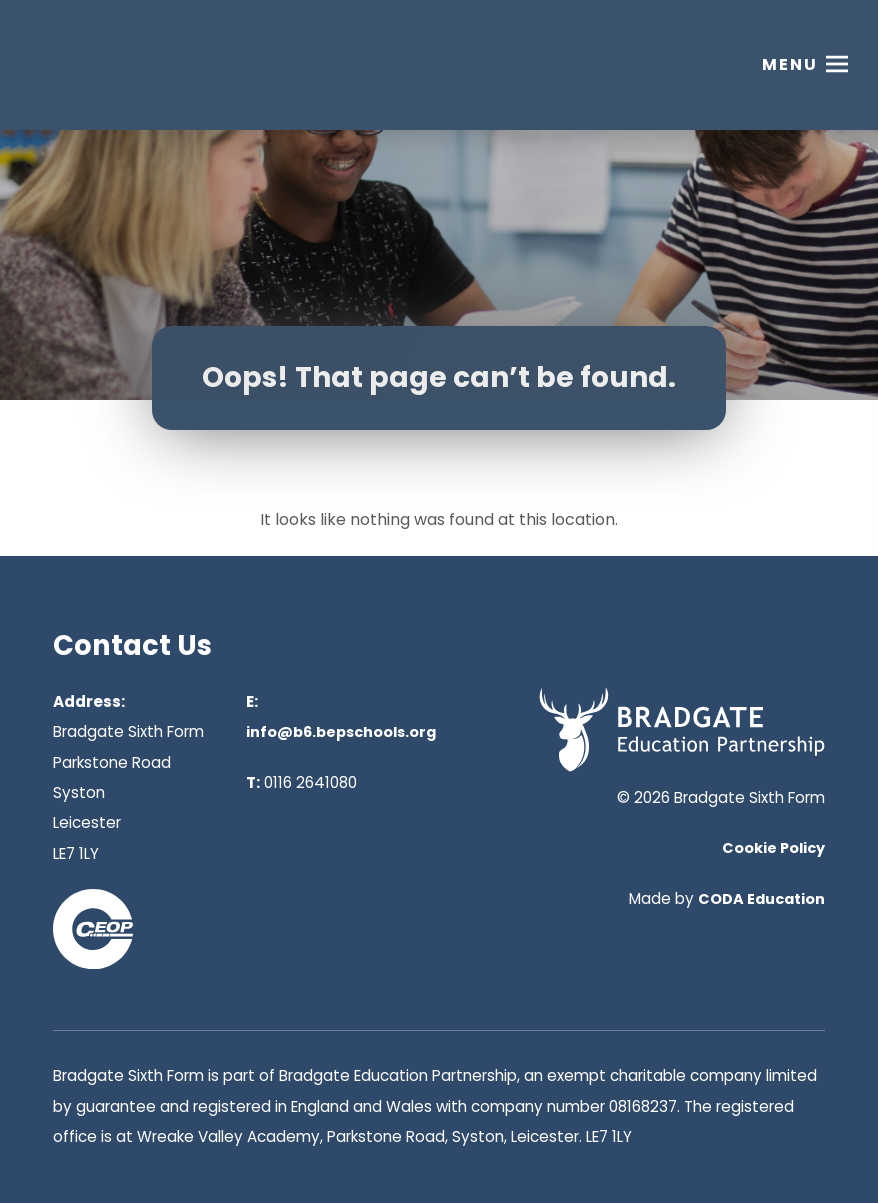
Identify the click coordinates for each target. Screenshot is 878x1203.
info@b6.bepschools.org (341, 732)
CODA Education (761, 899)
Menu (790, 64)
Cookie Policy (773, 848)
